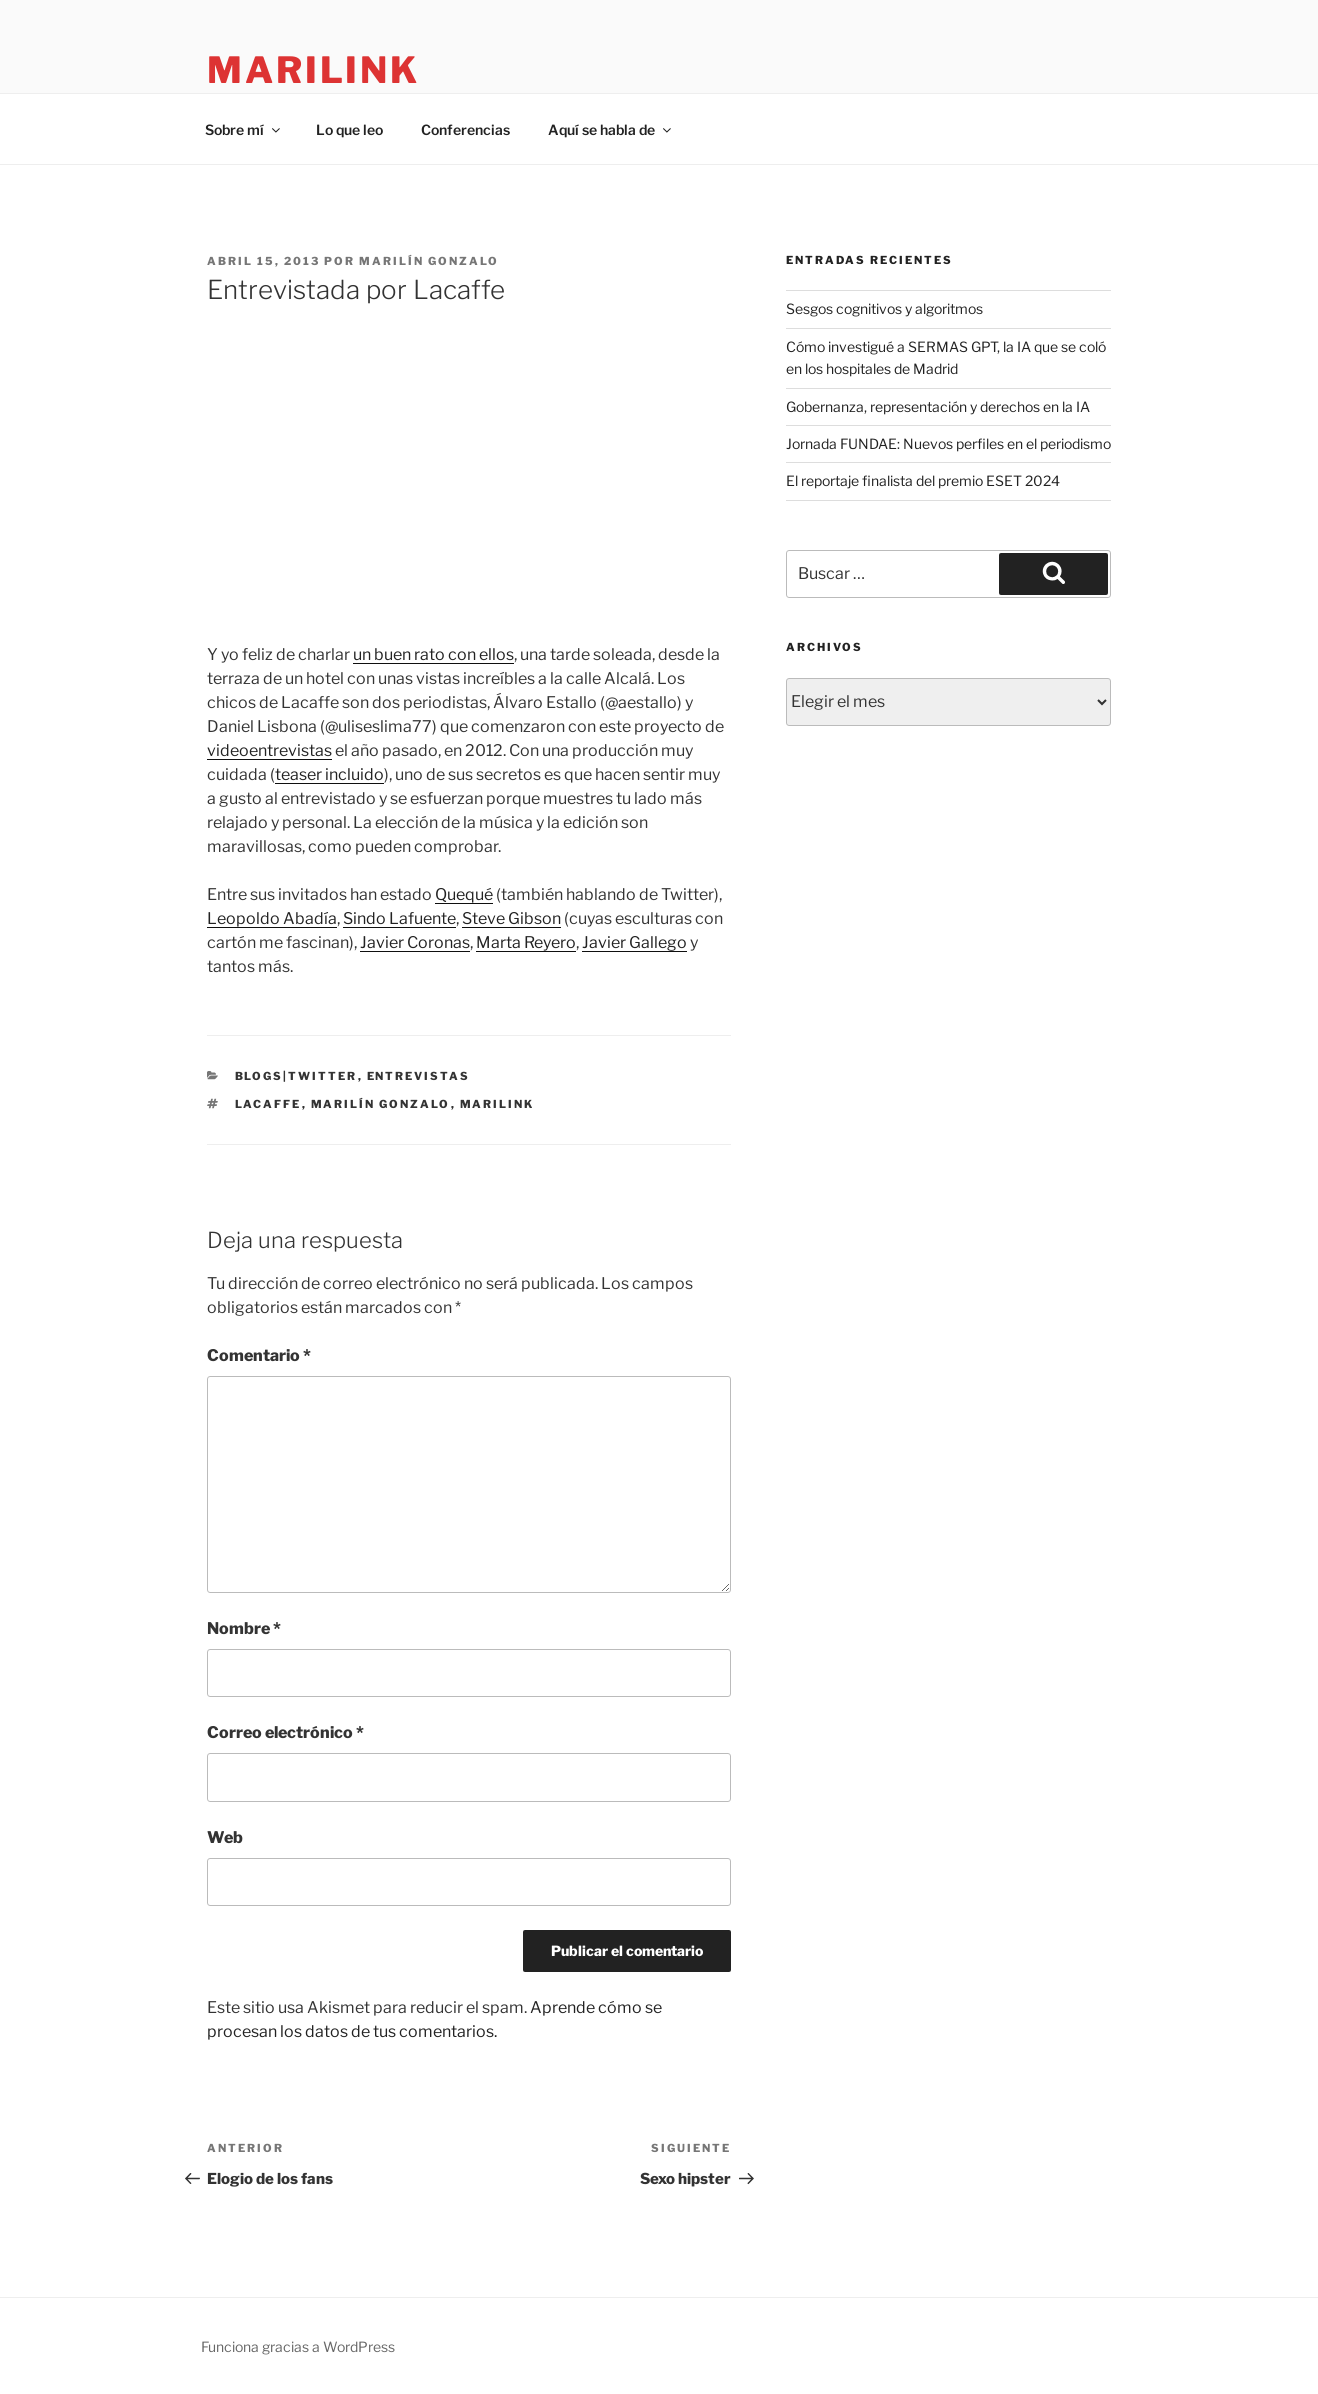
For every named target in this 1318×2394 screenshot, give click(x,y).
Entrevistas (419, 1076)
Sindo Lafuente (399, 918)
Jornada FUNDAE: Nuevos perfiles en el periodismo (948, 443)
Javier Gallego (634, 942)
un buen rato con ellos (433, 654)
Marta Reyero (526, 942)
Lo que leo (349, 129)
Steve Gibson (511, 918)
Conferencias (465, 129)
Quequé (464, 894)
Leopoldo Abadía (272, 918)
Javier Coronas (415, 942)
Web (225, 1837)
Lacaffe (268, 1104)
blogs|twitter (296, 1076)
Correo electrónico (285, 1732)
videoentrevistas (269, 750)
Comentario (259, 1355)
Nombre (244, 1628)
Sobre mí (244, 129)
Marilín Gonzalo (429, 261)
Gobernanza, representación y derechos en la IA (938, 406)
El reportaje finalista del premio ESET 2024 (923, 480)
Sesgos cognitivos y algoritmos (884, 308)
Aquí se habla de (611, 129)
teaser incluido (329, 774)
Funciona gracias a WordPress (298, 2346)
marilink (313, 70)
